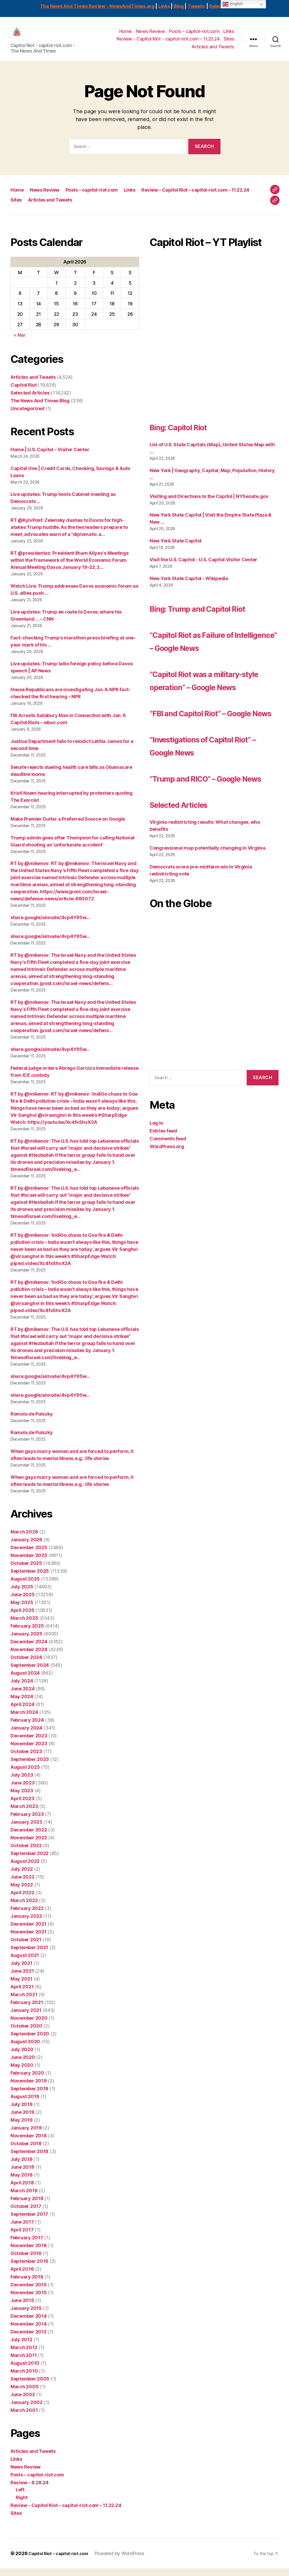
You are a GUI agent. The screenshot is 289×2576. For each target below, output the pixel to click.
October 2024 (26, 1665)
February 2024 (27, 1728)
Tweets (196, 6)
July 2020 (21, 2057)
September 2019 (29, 2096)
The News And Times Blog (40, 408)
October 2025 (26, 1571)
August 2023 (25, 1775)
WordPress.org (167, 1219)
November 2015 (28, 2300)
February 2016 (26, 2284)
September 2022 (29, 1861)
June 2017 (22, 2229)
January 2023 (26, 1830)
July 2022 (21, 1877)
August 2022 (24, 1869)
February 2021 (26, 2010)
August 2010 (24, 2371)
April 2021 (21, 1994)
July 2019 (21, 2112)
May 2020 (21, 2073)
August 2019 (24, 2104)
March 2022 (24, 1908)
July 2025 (21, 1594)
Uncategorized (27, 416)
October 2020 (26, 2033)
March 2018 (23, 2198)
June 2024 (22, 1696)
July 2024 (21, 1688)
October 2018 (26, 2151)
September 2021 (29, 1955)
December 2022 (28, 1837)
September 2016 (29, 2269)
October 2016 (26, 2261)
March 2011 (23, 2363)
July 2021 (21, 1971)
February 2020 (27, 2080)
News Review (150, 35)
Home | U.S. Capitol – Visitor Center (49, 457)
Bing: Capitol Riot (190, 434)
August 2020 (25, 2049)
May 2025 (21, 1610)
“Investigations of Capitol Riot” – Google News (209, 805)
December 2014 (28, 2324)
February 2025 (27, 1633)
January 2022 (26, 1924)
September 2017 (29, 2222)
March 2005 (24, 2394)
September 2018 (29, 2159)
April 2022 (22, 1900)
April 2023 (22, 1806)
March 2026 (24, 1539)
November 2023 (28, 1751)
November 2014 (28, 2331)
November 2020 (29, 2026)
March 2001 (24, 2418)
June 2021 (22, 1979)
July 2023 (21, 1782)
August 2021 (24, 1963)
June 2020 (22, 2065)
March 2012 (23, 2355)
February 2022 (27, 1916)
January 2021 (26, 2018)
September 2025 (29, 1579)
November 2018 (28, 2143)
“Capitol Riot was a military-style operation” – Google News (214, 720)
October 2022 (26, 1853)
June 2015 (22, 2308)
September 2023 (29, 1767)
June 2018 (22, 2175)
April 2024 (22, 1712)
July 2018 (21, 2167)
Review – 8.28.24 (29, 2490)
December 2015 (28, 2292)
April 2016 (22, 2277)
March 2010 (24, 2379)
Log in (156, 1196)
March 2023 (24, 1814)
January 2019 (26, 2135)
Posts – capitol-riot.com (194, 35)
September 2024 (29, 1673)
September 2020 (29, 2041)
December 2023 (28, 1743)
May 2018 (21, 2182)
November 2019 (28, 2088)
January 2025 (26, 1641)
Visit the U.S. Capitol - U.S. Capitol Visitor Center (203, 567)
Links (164, 6)
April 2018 (22, 2190)
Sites (229, 42)
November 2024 (28, 1657)
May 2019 (21, 2128)
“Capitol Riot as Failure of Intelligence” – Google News (208, 668)
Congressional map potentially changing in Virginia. (208, 921)
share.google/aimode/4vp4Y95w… (50, 925)
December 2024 (28, 1649)
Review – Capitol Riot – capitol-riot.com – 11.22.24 (168, 42)
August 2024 (25, 1681)
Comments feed (168, 1212)
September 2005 (29, 2386)
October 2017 (25, 2214)
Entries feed (163, 1204)
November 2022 (28, 1845)
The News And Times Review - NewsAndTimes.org (97, 6)
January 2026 (26, 1547)
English (232, 4)
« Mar (20, 343)
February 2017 (26, 2245)
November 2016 (28, 2253)
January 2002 (26, 2410)
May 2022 (21, 1892)
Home (125, 35)
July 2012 (21, 2347)
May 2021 (21, 1986)
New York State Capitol (175, 548)
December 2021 (28, 1931)
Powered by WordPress (127, 2561)
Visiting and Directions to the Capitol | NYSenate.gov (209, 504)
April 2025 (22, 1618)
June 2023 (22, 1790)
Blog (179, 6)
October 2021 (25, 1947)
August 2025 (25, 1586)
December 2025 (28, 1555)
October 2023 (26, 1759)
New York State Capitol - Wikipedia (189, 586)
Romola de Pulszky (31, 1421)
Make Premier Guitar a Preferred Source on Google (67, 826)
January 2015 (26, 2316)
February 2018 (26, 2206)
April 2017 (21, 2237)
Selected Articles (29, 400)
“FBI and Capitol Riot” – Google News (203, 766)
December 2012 (28, 2339)
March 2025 (24, 1626)
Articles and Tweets (212, 50)
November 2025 (28, 1563)
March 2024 (24, 1720)
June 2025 (22, 1602)
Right (22, 2505)
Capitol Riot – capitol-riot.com (62, 2561)
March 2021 (23, 2002)
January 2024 (26, 1735)
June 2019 (22, 2120)
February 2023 (27, 1822)
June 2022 (22, 1884)
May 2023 (21, 1798)
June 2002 (22, 2402)
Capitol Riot (23, 393)
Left (20, 2497)
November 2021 (28, 1939)
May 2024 (21, 1704)
